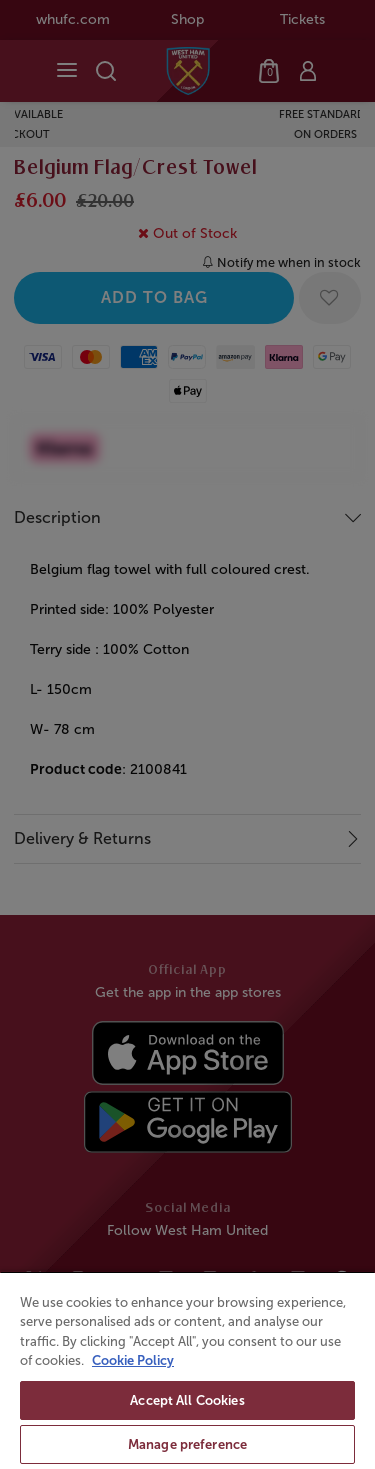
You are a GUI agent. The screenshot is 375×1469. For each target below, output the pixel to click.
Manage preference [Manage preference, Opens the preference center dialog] (187, 1444)
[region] (187, 1370)
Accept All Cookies (187, 1400)
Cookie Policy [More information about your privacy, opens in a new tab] (133, 1360)
